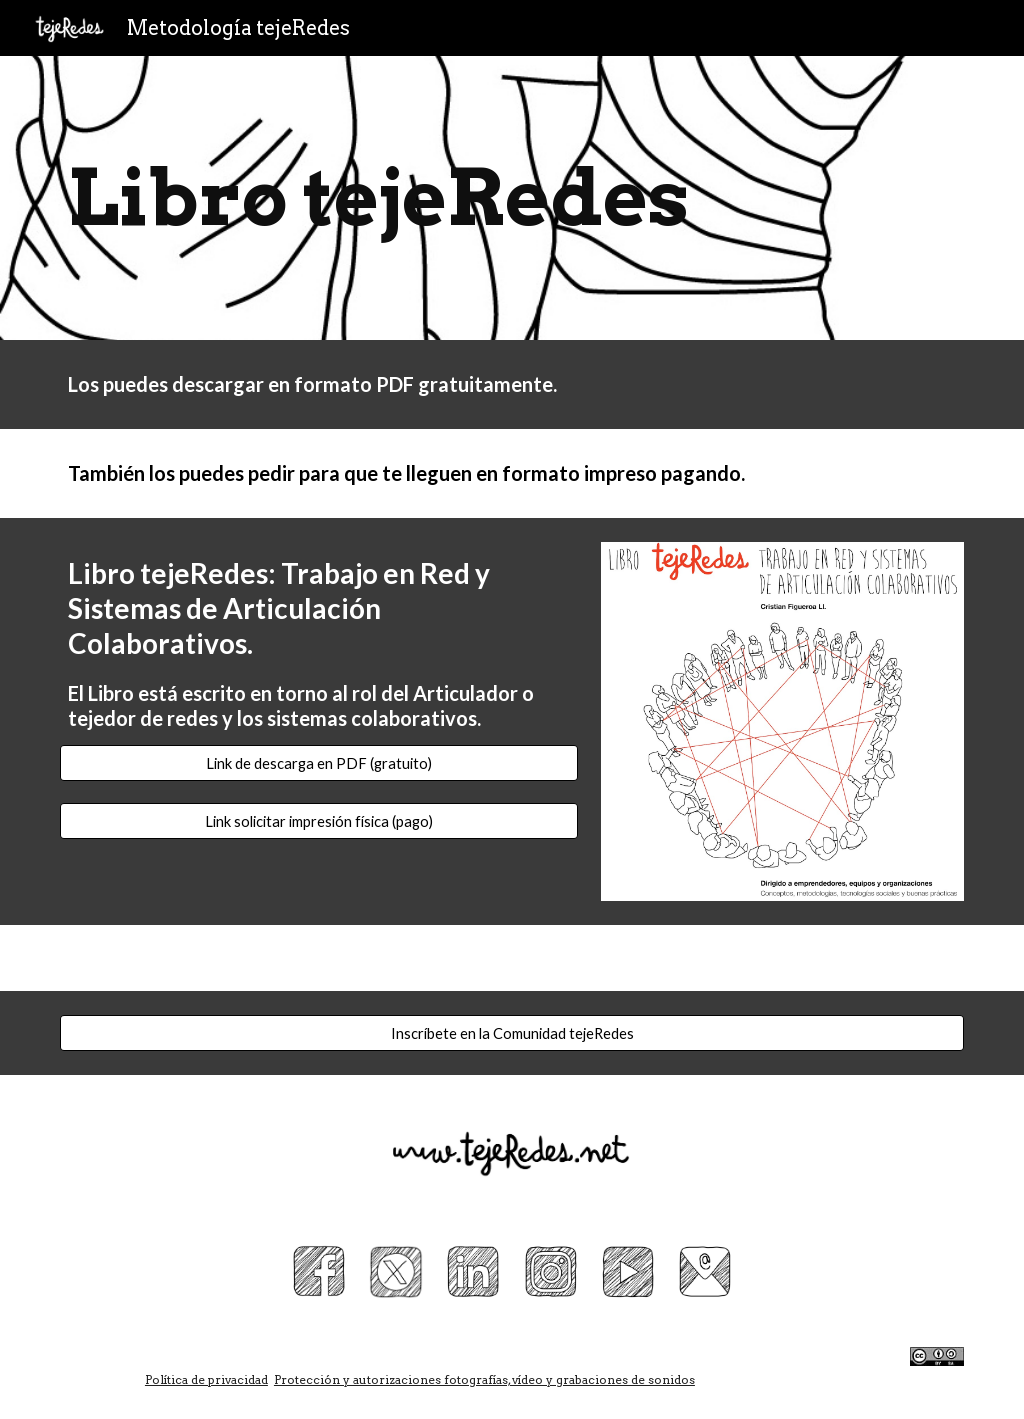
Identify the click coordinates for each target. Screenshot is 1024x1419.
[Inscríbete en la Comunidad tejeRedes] (512, 1033)
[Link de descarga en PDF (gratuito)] (319, 763)
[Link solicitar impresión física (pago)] (319, 821)
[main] (512, 198)
